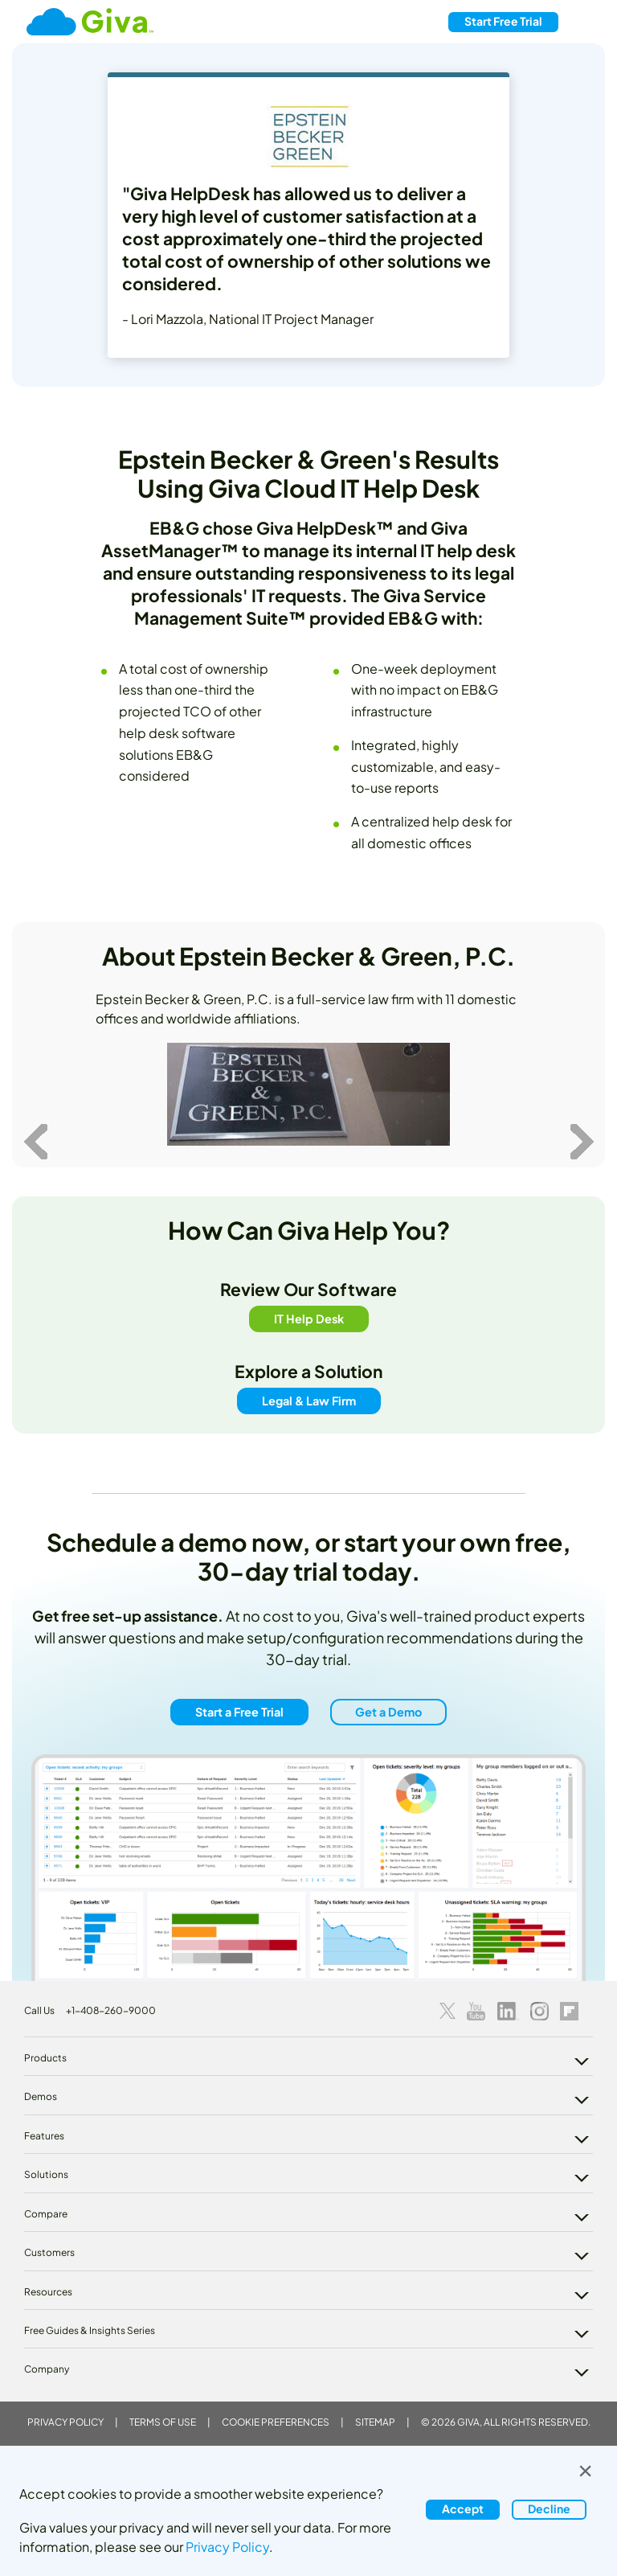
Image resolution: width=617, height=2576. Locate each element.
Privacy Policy (65, 2422)
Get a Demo (388, 1711)
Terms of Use (162, 2422)
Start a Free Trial (239, 1711)
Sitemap (375, 2422)
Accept (463, 2508)
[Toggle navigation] (584, 22)
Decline (549, 2508)
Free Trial (503, 21)
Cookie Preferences (275, 2422)
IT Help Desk (309, 1318)
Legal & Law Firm (309, 1400)
